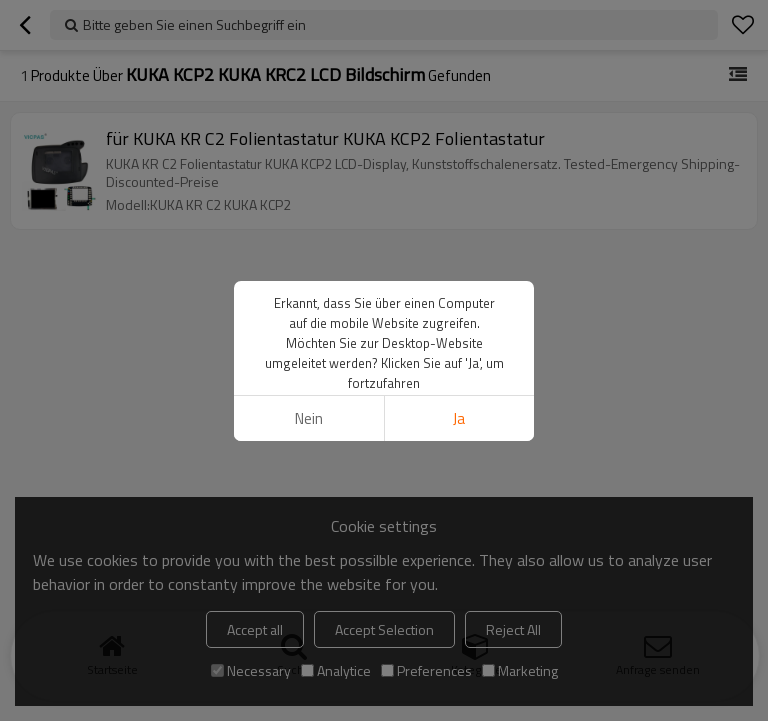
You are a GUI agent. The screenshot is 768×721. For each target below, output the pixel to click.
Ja (459, 418)
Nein (309, 418)
